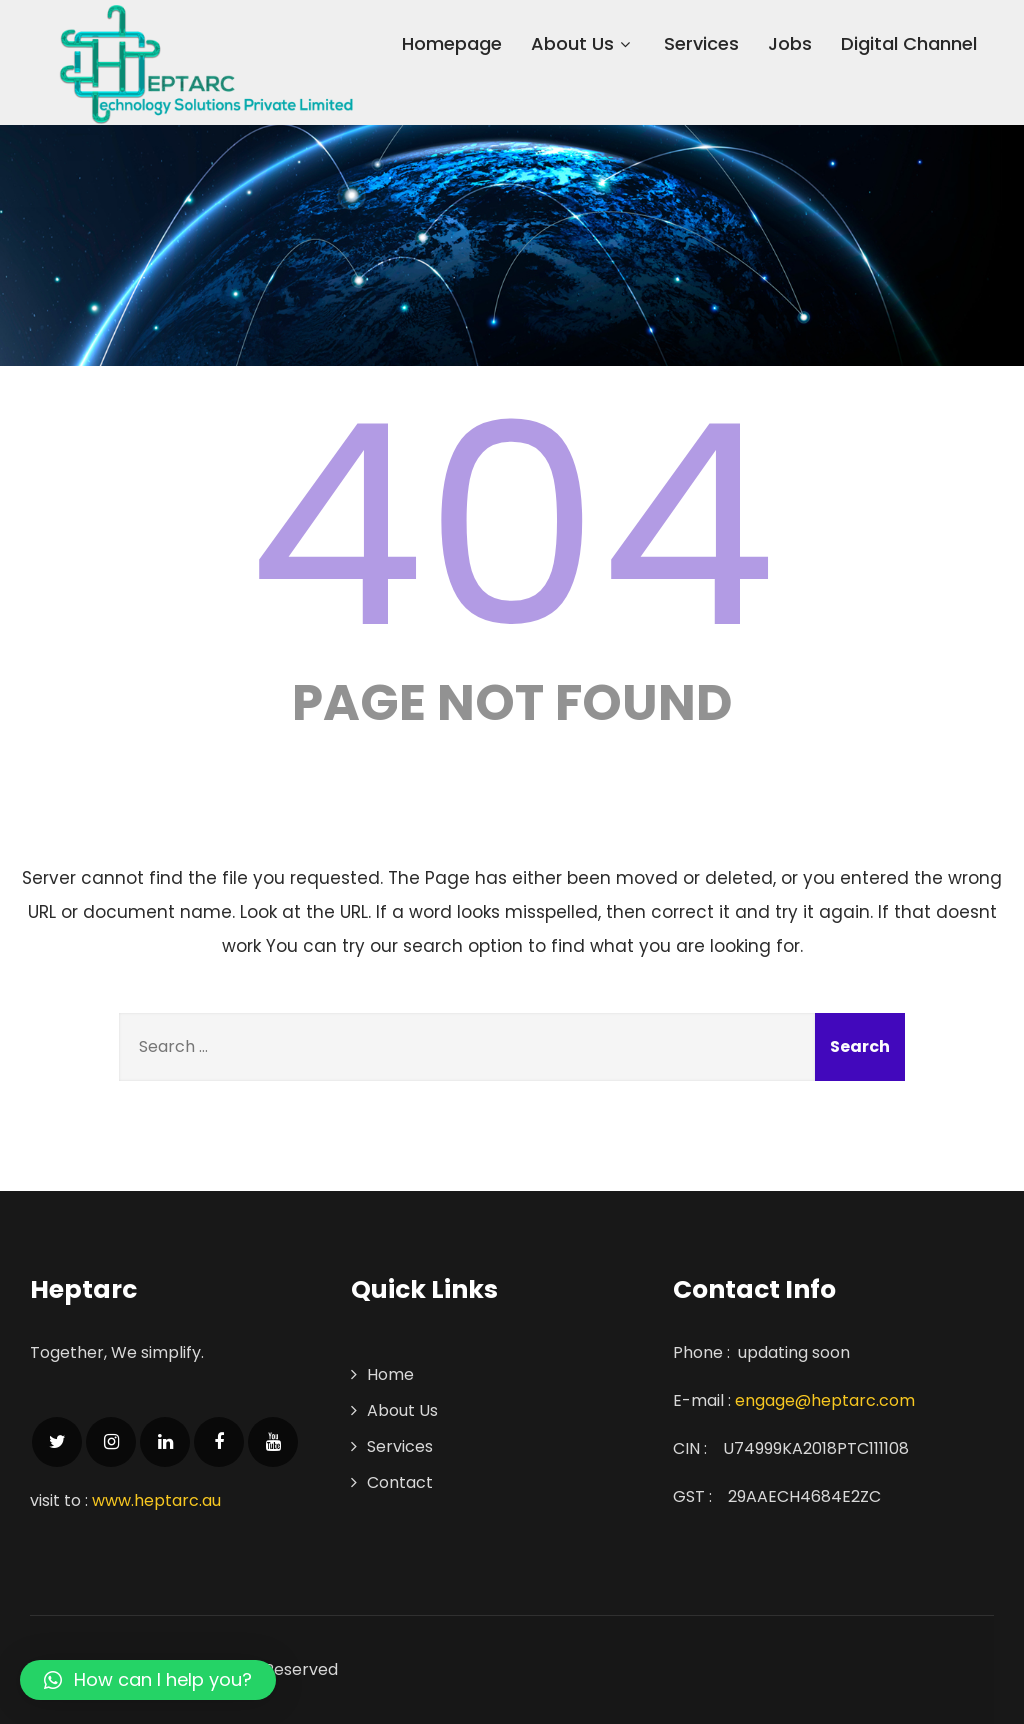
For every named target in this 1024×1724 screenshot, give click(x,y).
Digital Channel (909, 43)
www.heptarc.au (156, 1500)
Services (701, 43)
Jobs (790, 43)
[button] (148, 1680)
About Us (583, 43)
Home (390, 1374)
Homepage (452, 43)
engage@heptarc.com (825, 1400)
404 (512, 526)
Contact (400, 1482)
